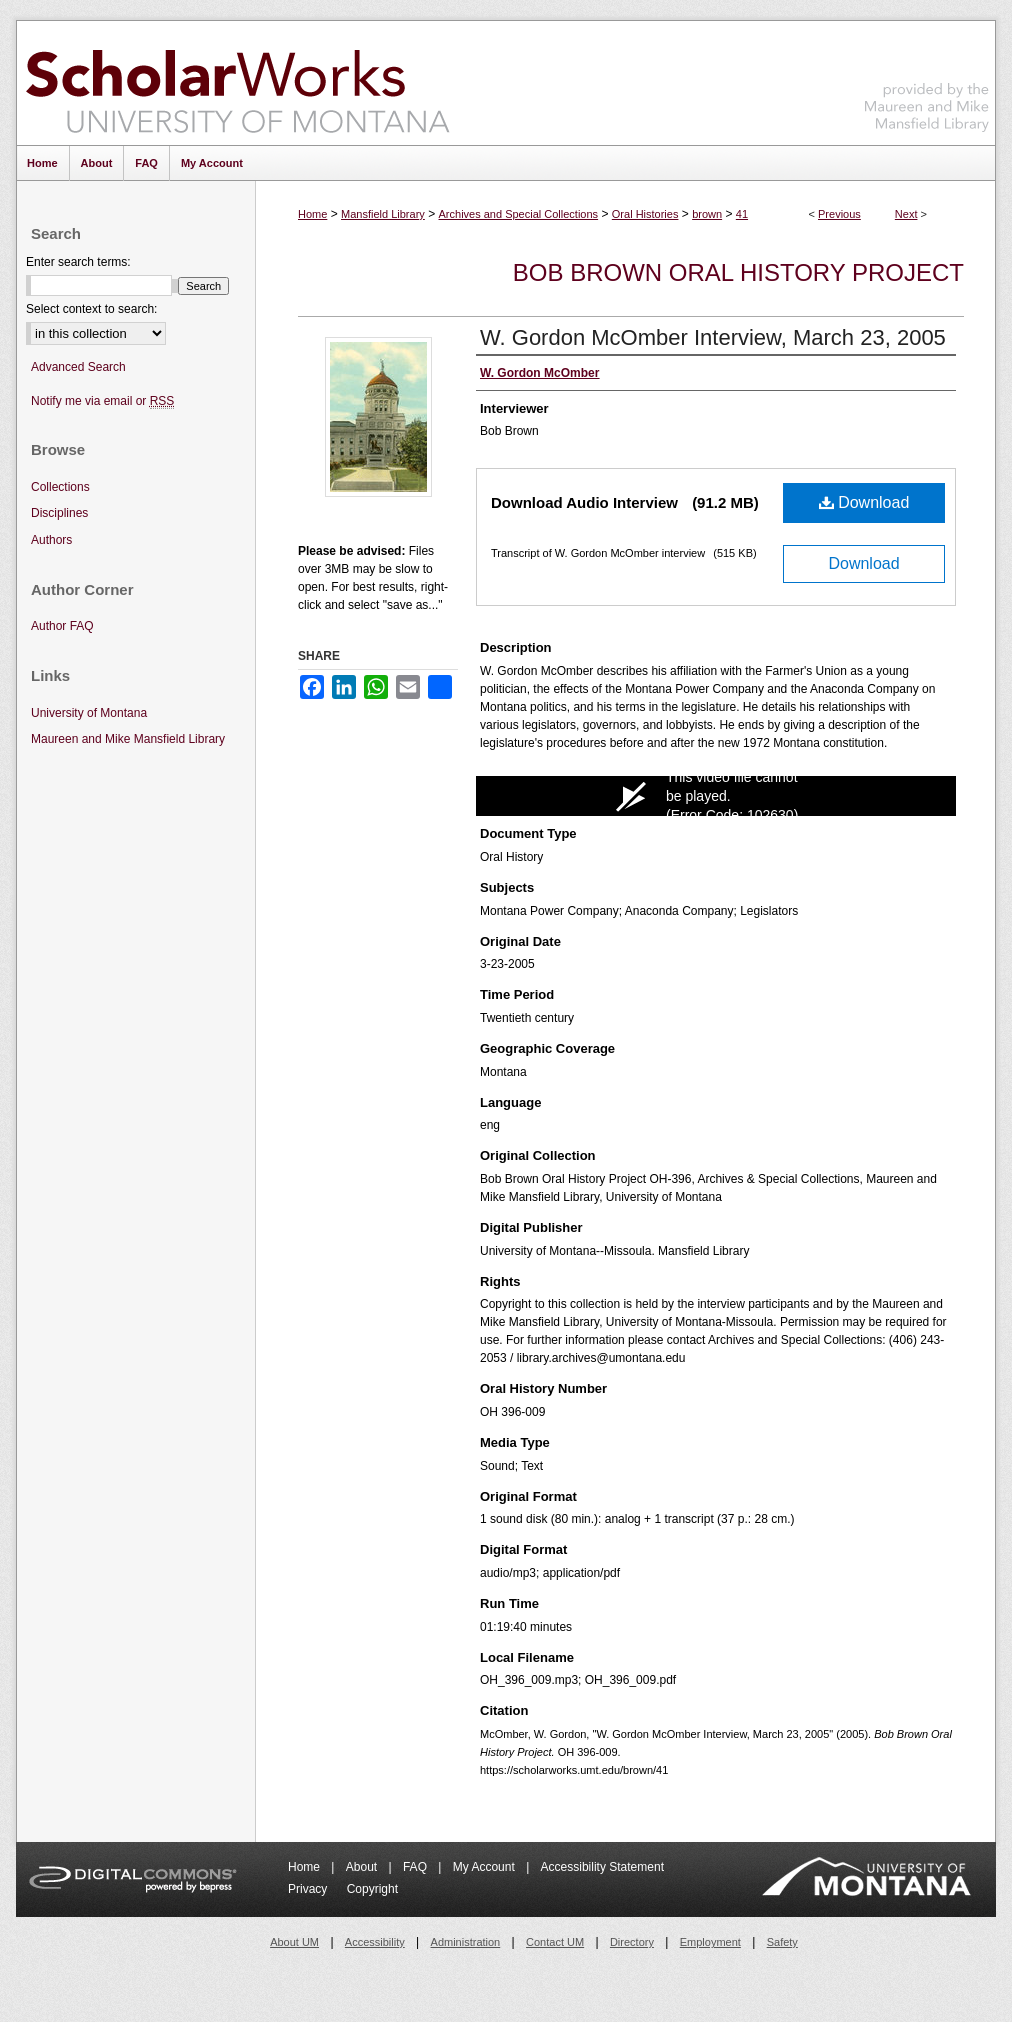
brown (707, 214)
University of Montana (89, 713)
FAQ (416, 1867)
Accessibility (375, 1942)
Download (864, 502)
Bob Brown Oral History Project (738, 272)
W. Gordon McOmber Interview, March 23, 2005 (713, 337)
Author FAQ (62, 626)
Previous (839, 214)
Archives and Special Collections (519, 214)
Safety (782, 1942)
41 (742, 214)
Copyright (372, 1889)
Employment (710, 1942)
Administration (466, 1942)
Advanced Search (78, 367)
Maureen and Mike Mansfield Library (927, 79)
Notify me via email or (102, 401)
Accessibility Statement (602, 1867)
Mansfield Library (383, 214)
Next (906, 214)
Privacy (309, 1889)
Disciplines (59, 513)
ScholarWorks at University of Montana (237, 83)
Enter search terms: (78, 262)
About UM (294, 1942)
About (363, 1867)
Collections (60, 487)
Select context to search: (91, 309)
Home (312, 214)
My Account (485, 1867)
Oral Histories (645, 214)
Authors (51, 540)
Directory (632, 1942)
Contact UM (555, 1942)
